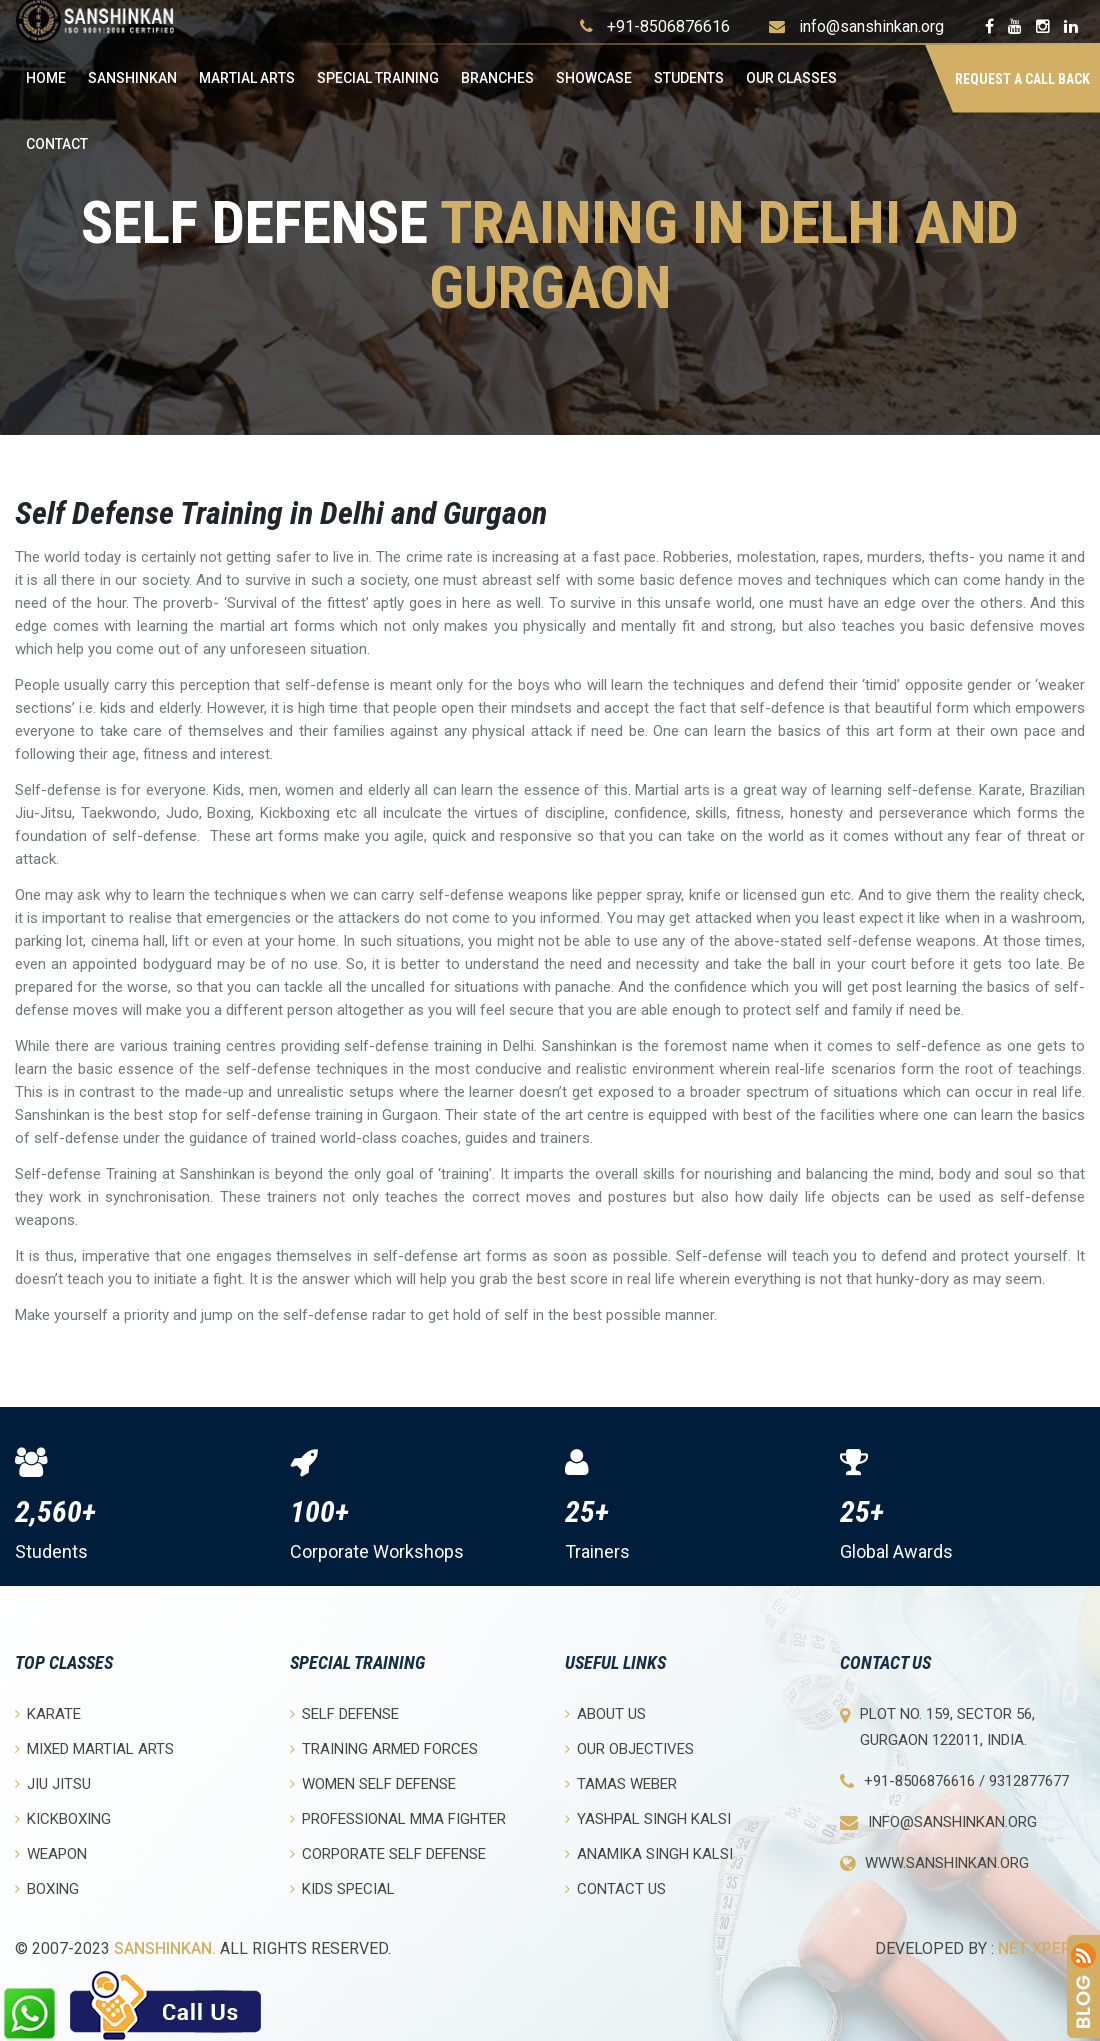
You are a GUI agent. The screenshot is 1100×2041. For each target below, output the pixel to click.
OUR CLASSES (791, 78)
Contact (57, 144)
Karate (48, 1713)
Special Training (378, 78)
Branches (497, 78)
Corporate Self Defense (388, 1853)
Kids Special (342, 1888)
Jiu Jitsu (53, 1783)
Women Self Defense (373, 1783)
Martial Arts (247, 78)
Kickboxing (63, 1818)
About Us (605, 1713)
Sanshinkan (132, 78)
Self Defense (344, 1713)
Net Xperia (1041, 1948)
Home (46, 78)
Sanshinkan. (165, 1948)
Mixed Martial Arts (94, 1748)
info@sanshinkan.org (871, 26)
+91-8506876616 (668, 26)
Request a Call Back (1022, 79)
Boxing (47, 1888)
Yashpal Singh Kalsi (648, 1818)
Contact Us (615, 1888)
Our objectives (629, 1748)
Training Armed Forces (384, 1748)
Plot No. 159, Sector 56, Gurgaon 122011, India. (947, 1727)
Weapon (51, 1853)
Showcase (594, 78)
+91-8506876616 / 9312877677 (966, 1781)
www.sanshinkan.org (947, 1863)
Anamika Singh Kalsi (649, 1853)
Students (689, 78)
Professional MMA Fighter (398, 1818)
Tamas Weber (621, 1783)
